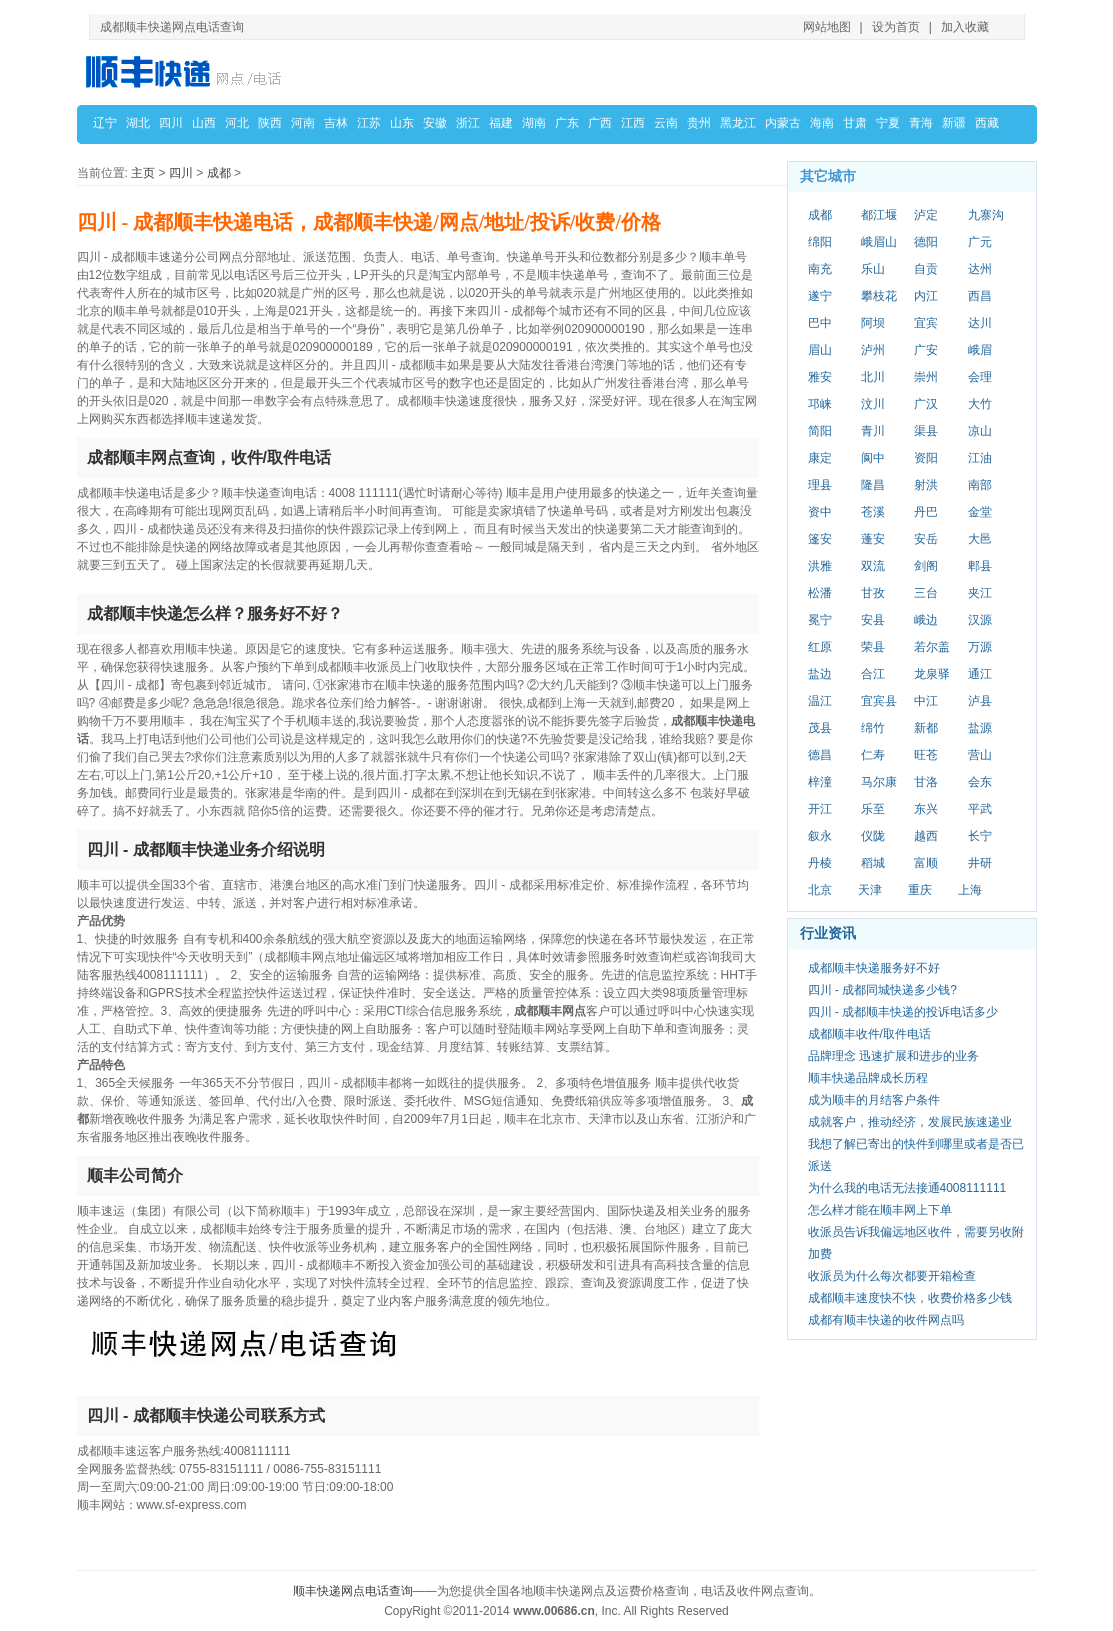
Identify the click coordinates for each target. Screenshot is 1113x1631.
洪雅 (820, 566)
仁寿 (873, 755)
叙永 (820, 836)
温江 (820, 701)
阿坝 (873, 323)
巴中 (820, 323)
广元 (980, 242)
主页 (143, 173)
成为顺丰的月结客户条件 (874, 1100)
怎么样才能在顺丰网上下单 (880, 1210)
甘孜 (873, 593)
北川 (873, 377)
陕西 (270, 123)
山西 (204, 123)
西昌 (980, 296)
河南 (303, 123)
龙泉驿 (932, 674)
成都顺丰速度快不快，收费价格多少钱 (910, 1298)
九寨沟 (986, 215)
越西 (926, 836)
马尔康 (879, 782)
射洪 (926, 485)
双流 (873, 566)
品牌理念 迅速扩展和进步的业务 (893, 1056)
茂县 (820, 728)
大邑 (980, 539)
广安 (926, 350)
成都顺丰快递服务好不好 (874, 968)
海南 (822, 123)
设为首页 (896, 27)
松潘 (820, 593)
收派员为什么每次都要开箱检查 (892, 1276)
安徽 (435, 123)
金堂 (980, 512)
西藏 (987, 123)
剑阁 (926, 566)
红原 (820, 647)
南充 (820, 269)
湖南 (534, 123)
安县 (873, 620)
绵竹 (873, 728)
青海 (921, 123)
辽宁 (105, 123)
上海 (970, 890)
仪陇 (873, 836)
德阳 (926, 242)
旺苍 (926, 755)
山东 (402, 123)
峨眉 (980, 350)
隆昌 (873, 485)
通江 (980, 674)
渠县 (926, 431)
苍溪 (873, 512)
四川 (171, 123)
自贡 (926, 269)
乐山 (873, 269)
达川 (980, 323)
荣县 (873, 647)
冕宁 (820, 620)
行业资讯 (828, 933)
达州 (980, 269)
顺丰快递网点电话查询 (353, 1591)
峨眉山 (879, 242)
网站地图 (827, 27)
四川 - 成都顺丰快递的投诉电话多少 (903, 1012)
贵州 (699, 123)
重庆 (920, 890)
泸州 (873, 350)
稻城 (873, 863)
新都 (926, 728)
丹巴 (926, 512)
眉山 (820, 350)
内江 (926, 296)
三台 (926, 593)
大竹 (980, 404)
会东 (980, 782)
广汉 (926, 404)
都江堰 (879, 215)
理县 (820, 485)
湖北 (138, 123)
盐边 (820, 674)
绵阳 (820, 242)
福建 (501, 123)
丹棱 (820, 863)
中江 (926, 701)
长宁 (980, 836)
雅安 (820, 377)
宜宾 (926, 323)
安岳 (926, 539)
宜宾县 (879, 701)
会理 (980, 377)
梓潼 (820, 782)
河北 (237, 123)
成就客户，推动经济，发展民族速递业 (910, 1122)
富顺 (926, 863)
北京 (820, 890)
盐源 (980, 728)
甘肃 (855, 123)
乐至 (873, 809)
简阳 (820, 431)
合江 (873, 674)
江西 (633, 123)
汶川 (873, 404)
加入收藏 (965, 27)
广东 (567, 123)
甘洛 (926, 782)
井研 (980, 863)
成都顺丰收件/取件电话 (869, 1034)
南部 (980, 485)
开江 (820, 809)
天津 (870, 890)
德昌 (820, 755)
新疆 (954, 123)
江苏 (369, 123)
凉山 (980, 431)
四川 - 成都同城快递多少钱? (882, 990)
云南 (666, 123)
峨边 (926, 620)
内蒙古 (783, 123)
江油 (980, 458)
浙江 (468, 123)
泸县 (980, 701)
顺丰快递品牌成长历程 (868, 1078)
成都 (219, 173)
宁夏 (888, 123)
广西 (600, 123)
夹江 (980, 593)
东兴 (926, 809)
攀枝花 (879, 296)
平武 (980, 809)
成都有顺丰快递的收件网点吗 (886, 1320)
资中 (820, 512)
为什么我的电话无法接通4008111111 (907, 1188)
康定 (820, 458)
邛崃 (820, 404)
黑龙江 (738, 123)
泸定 (926, 215)
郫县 (980, 566)
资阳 (926, 458)
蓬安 (873, 539)
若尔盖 (932, 647)
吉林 (336, 123)
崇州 (926, 377)
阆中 (873, 458)
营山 (980, 755)
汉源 (980, 620)
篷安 (820, 539)
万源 (980, 647)
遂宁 (820, 296)
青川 (873, 431)
